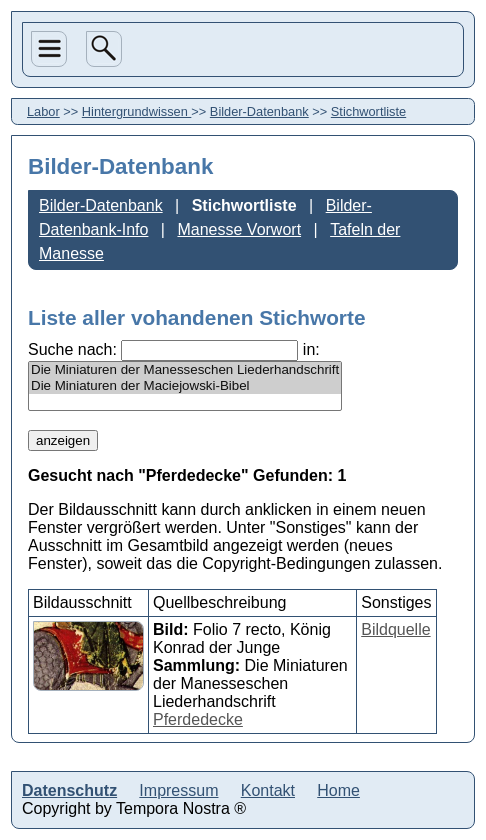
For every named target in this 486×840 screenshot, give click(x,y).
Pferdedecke (198, 719)
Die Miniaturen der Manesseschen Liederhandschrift (185, 370)
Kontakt (268, 790)
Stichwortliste (368, 111)
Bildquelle (395, 629)
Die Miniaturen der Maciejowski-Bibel (185, 386)
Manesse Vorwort (239, 229)
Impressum (178, 790)
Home (338, 790)
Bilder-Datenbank (259, 111)
